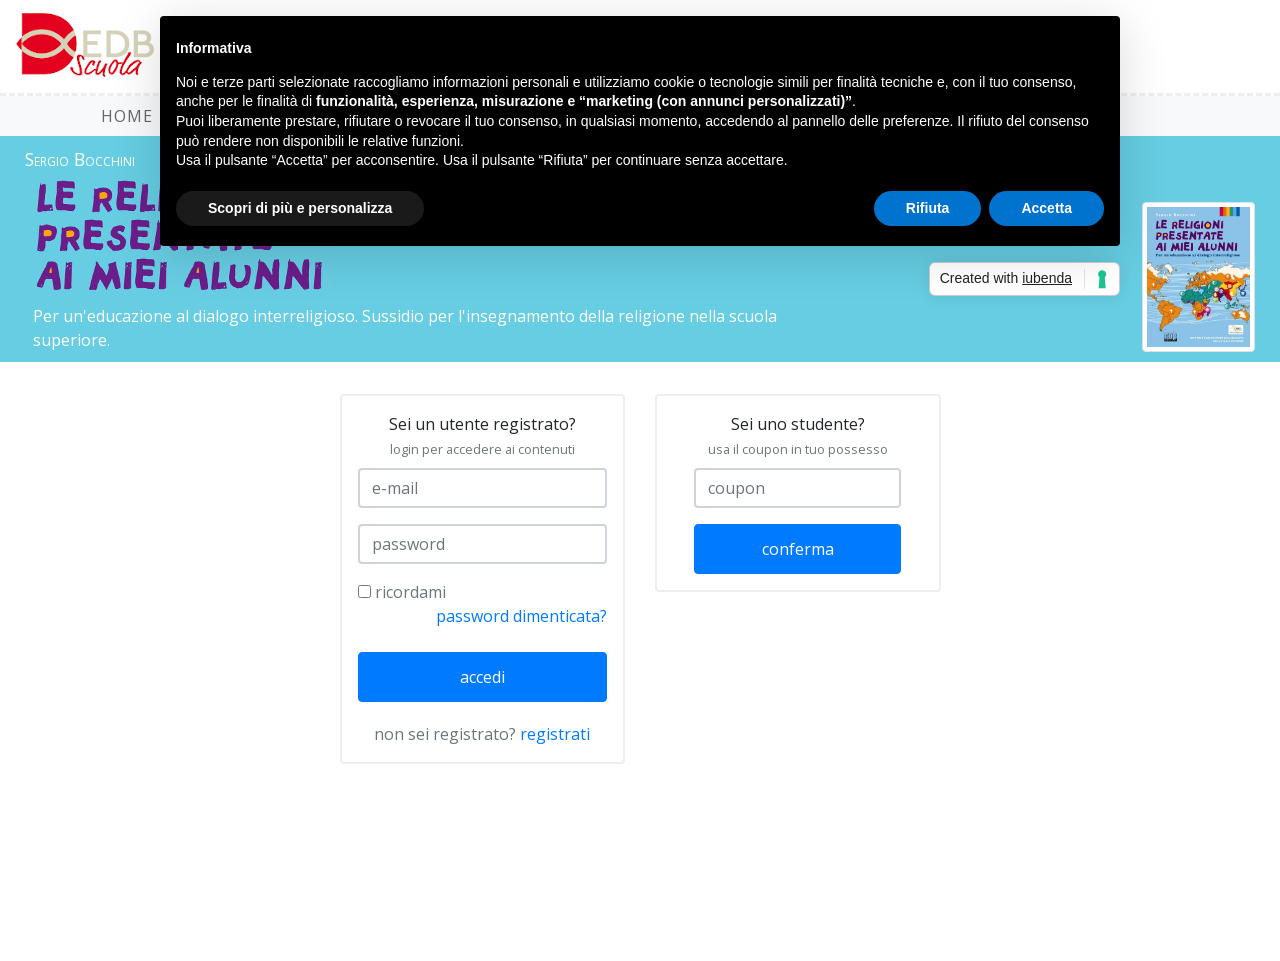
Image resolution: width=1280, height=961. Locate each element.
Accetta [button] (1046, 208)
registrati (555, 734)
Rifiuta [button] (928, 208)
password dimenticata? (521, 616)
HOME (127, 116)
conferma (798, 549)
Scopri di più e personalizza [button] (300, 208)
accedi (482, 677)
